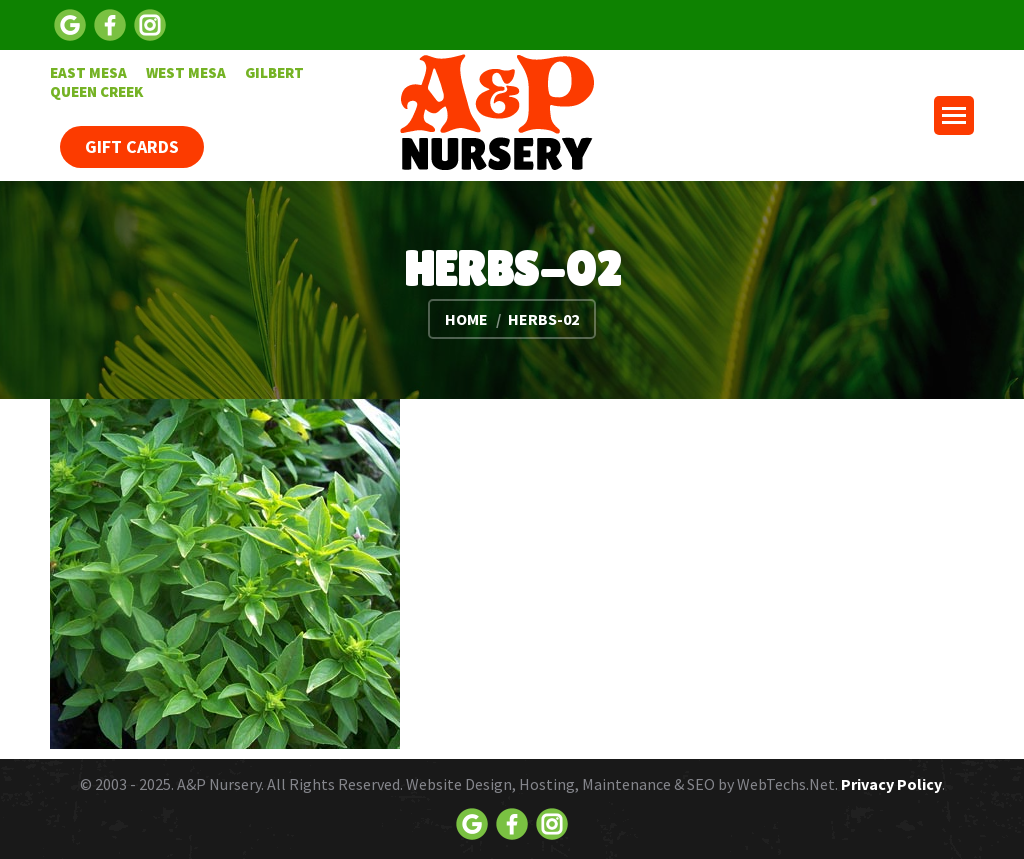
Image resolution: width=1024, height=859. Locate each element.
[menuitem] (88, 72)
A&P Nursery (219, 784)
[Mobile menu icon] (954, 115)
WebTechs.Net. (787, 784)
